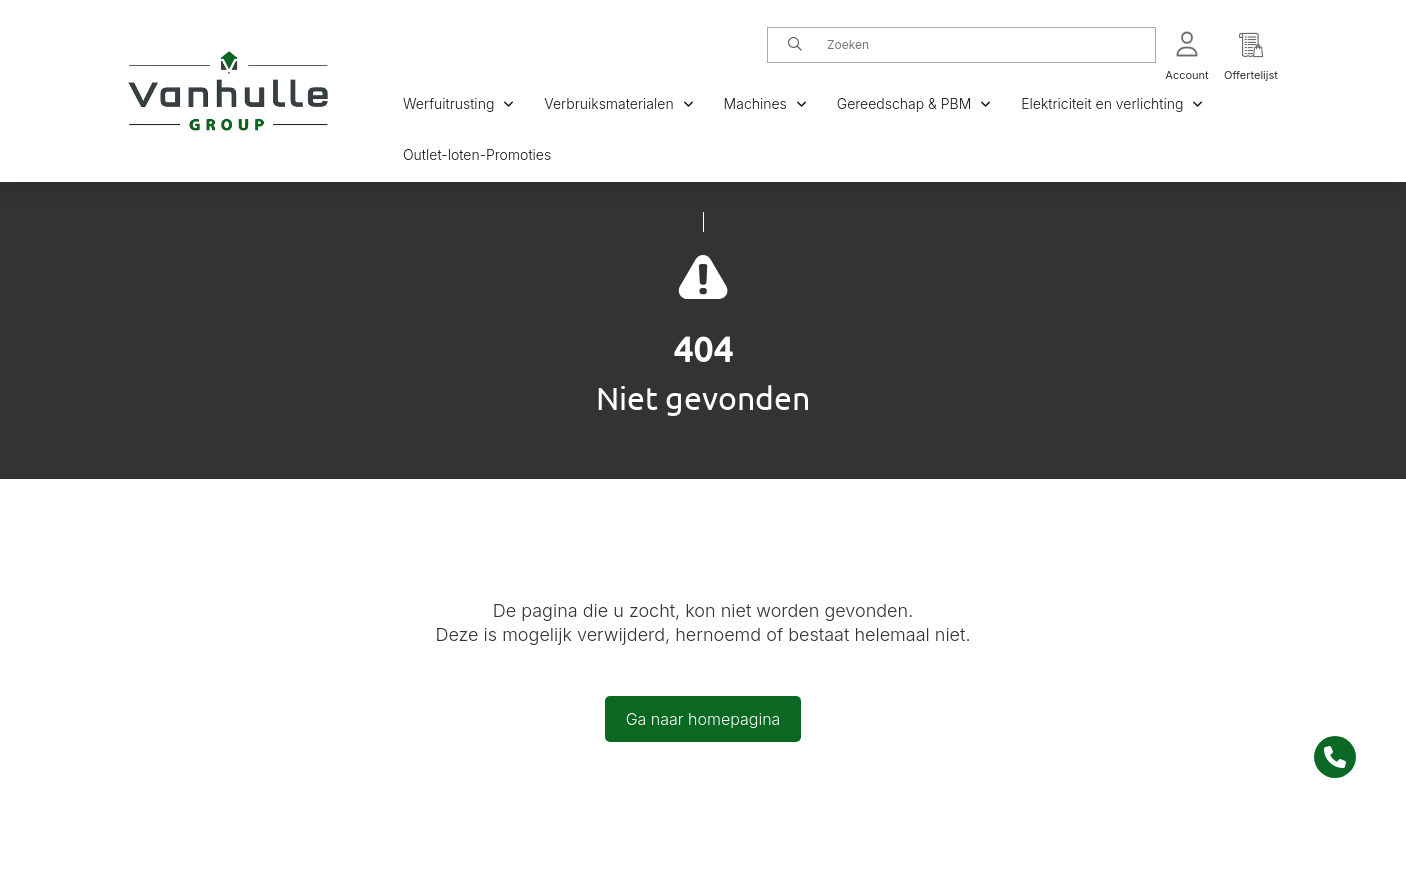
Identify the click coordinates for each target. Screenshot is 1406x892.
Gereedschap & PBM (914, 103)
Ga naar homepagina (703, 719)
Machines (765, 103)
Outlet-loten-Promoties (477, 154)
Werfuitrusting (458, 103)
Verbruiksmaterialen (618, 103)
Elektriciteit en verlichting (1112, 103)
